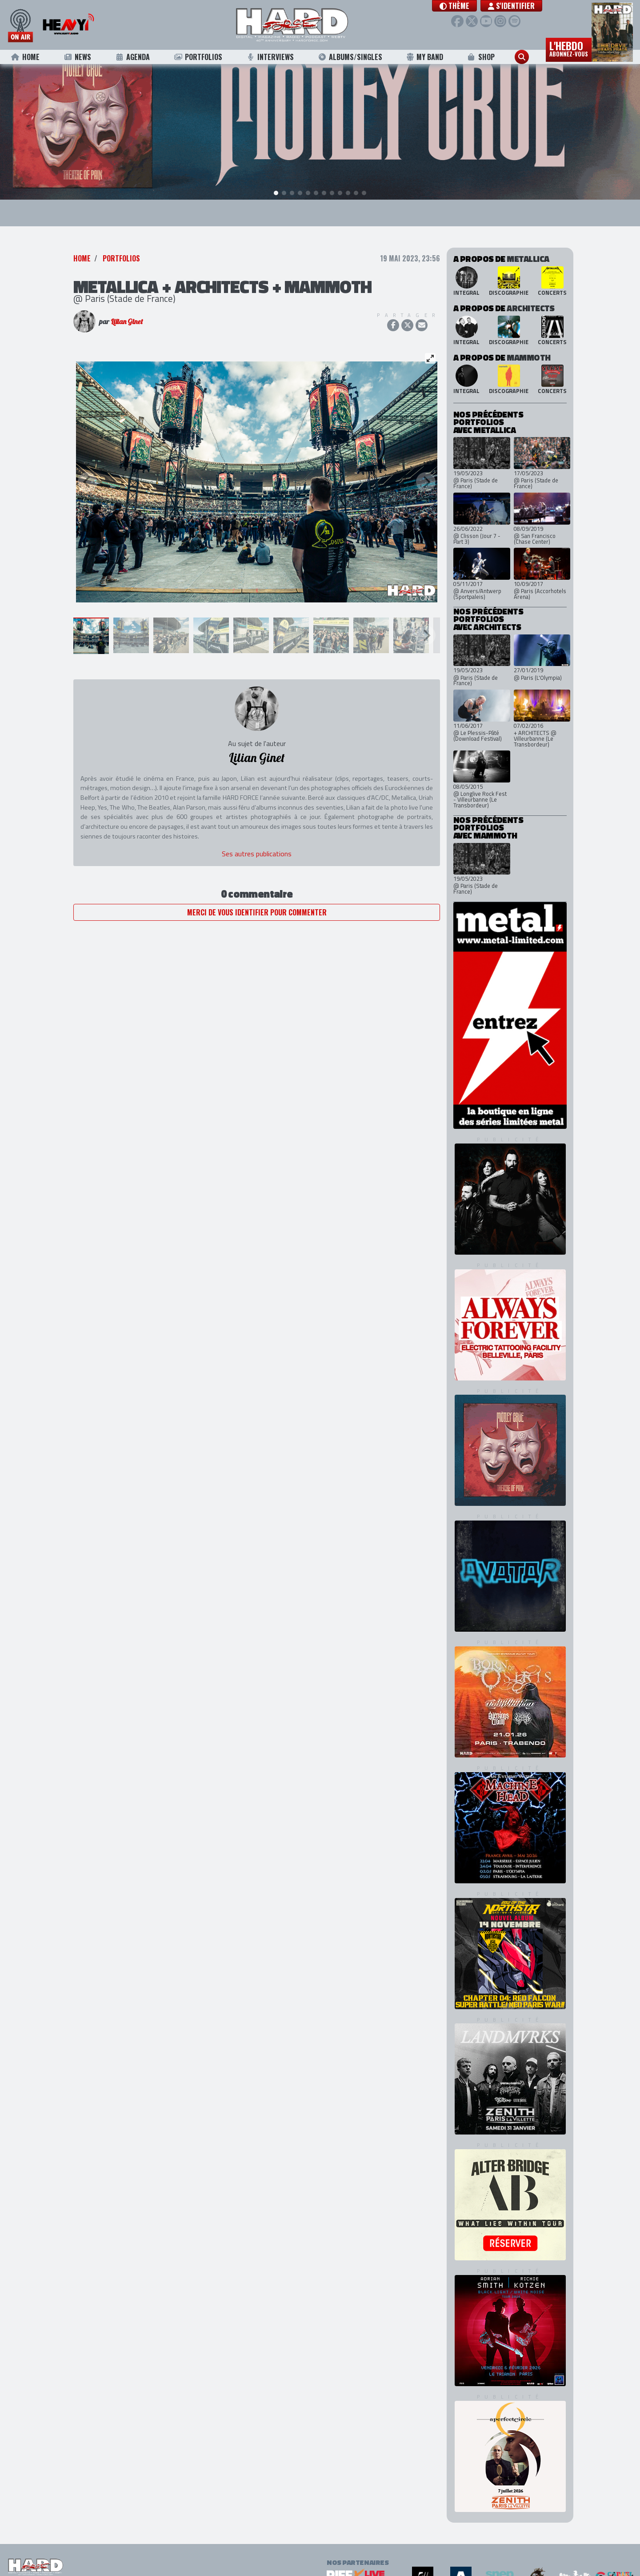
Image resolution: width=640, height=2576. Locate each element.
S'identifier (513, 5)
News (77, 57)
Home (25, 57)
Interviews (270, 57)
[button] (456, 6)
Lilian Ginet (127, 322)
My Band (424, 57)
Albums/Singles (350, 57)
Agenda (132, 57)
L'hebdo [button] (568, 48)
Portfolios (197, 57)
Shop (481, 57)
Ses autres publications (257, 854)
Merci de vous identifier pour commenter (257, 913)
